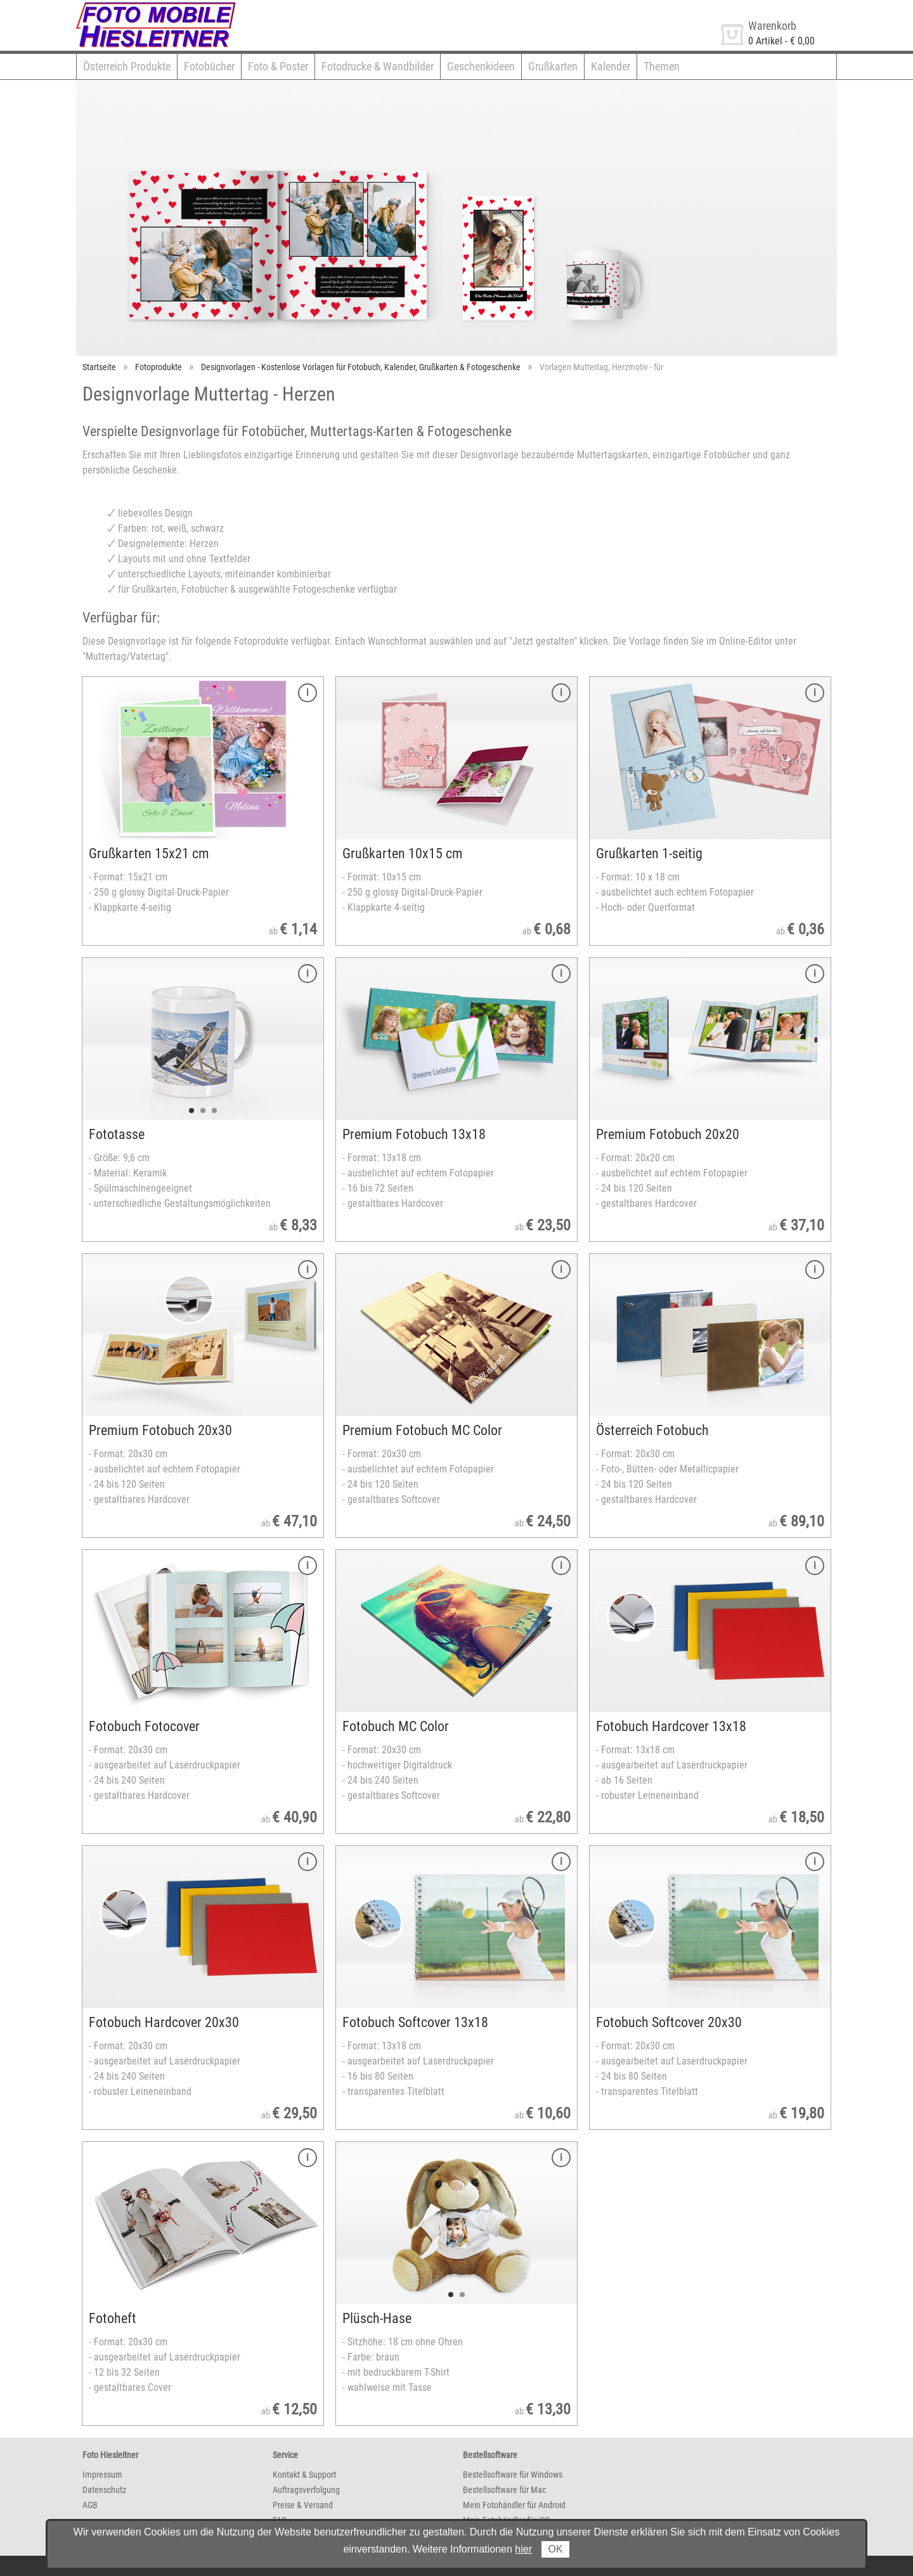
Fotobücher (209, 66)
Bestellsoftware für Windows (512, 2475)
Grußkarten (553, 66)
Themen (662, 66)
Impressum (102, 2475)
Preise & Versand (303, 2505)
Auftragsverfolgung (306, 2490)
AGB (90, 2505)
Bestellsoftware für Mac (504, 2490)
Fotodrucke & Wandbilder (377, 66)
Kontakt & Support (304, 2475)
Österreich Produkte (127, 66)
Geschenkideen (481, 66)
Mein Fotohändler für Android (514, 2505)
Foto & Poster (278, 66)
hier (523, 2549)
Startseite (99, 367)
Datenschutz (104, 2490)
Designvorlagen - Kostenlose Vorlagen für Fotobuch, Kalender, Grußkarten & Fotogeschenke (361, 367)
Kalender (610, 66)
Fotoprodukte (158, 367)
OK (555, 2549)
